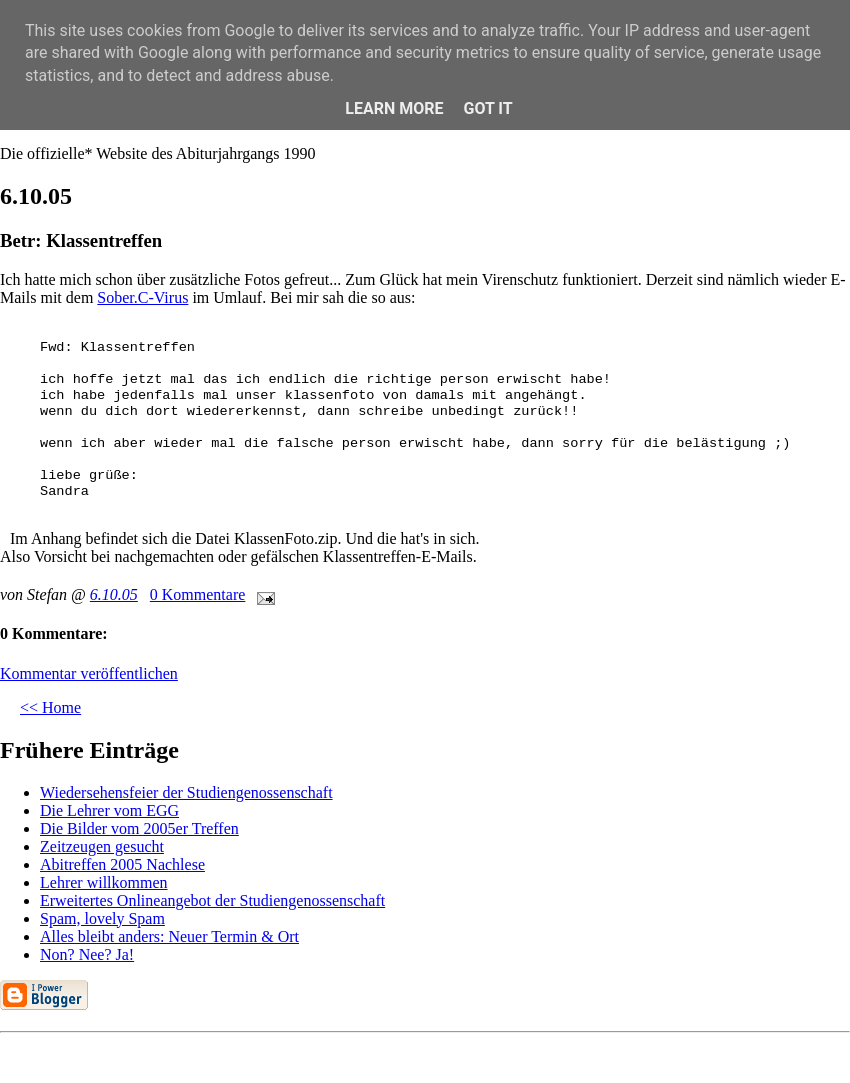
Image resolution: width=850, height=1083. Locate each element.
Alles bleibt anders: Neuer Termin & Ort (169, 936)
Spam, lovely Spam (102, 918)
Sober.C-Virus (142, 297)
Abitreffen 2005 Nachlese (122, 864)
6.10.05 (114, 594)
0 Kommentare (198, 594)
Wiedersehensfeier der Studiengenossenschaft (186, 792)
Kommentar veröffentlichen (89, 673)
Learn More (394, 108)
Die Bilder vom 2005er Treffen (139, 828)
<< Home (50, 707)
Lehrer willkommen (104, 882)
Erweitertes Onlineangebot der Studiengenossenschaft (212, 900)
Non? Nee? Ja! (87, 954)
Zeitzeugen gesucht (102, 846)
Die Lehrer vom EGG (109, 810)
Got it (487, 108)
